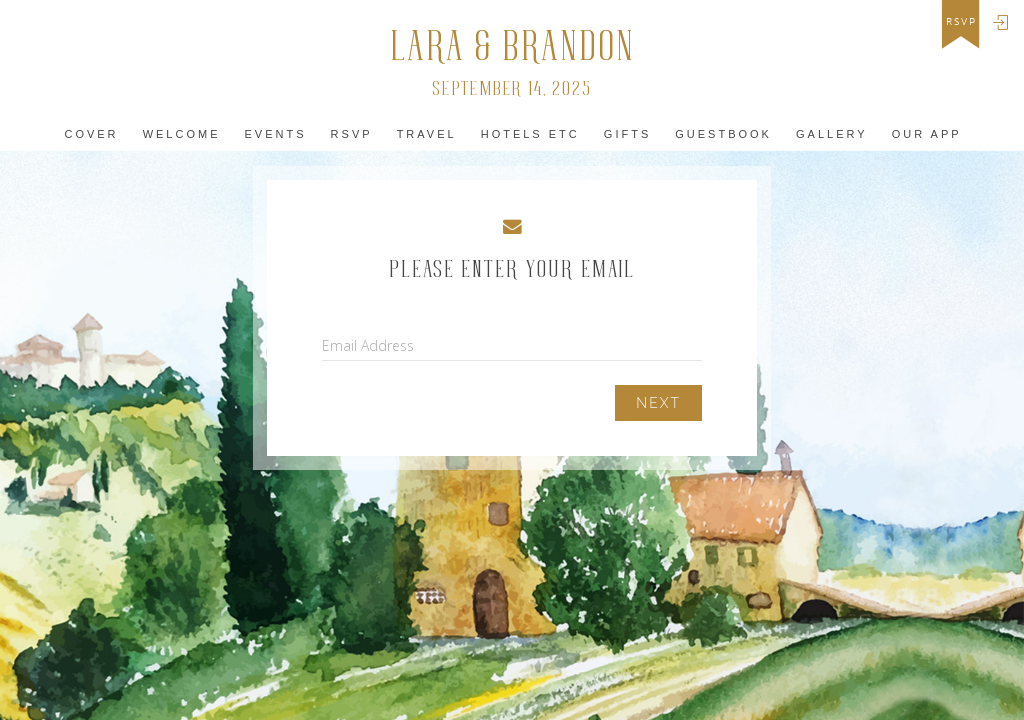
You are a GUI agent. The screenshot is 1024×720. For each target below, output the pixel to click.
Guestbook (723, 134)
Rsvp (352, 134)
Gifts (627, 134)
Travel (427, 134)
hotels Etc (530, 134)
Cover (91, 134)
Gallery (832, 134)
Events (276, 134)
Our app (927, 134)
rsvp (961, 22)
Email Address (368, 345)
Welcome (182, 134)
